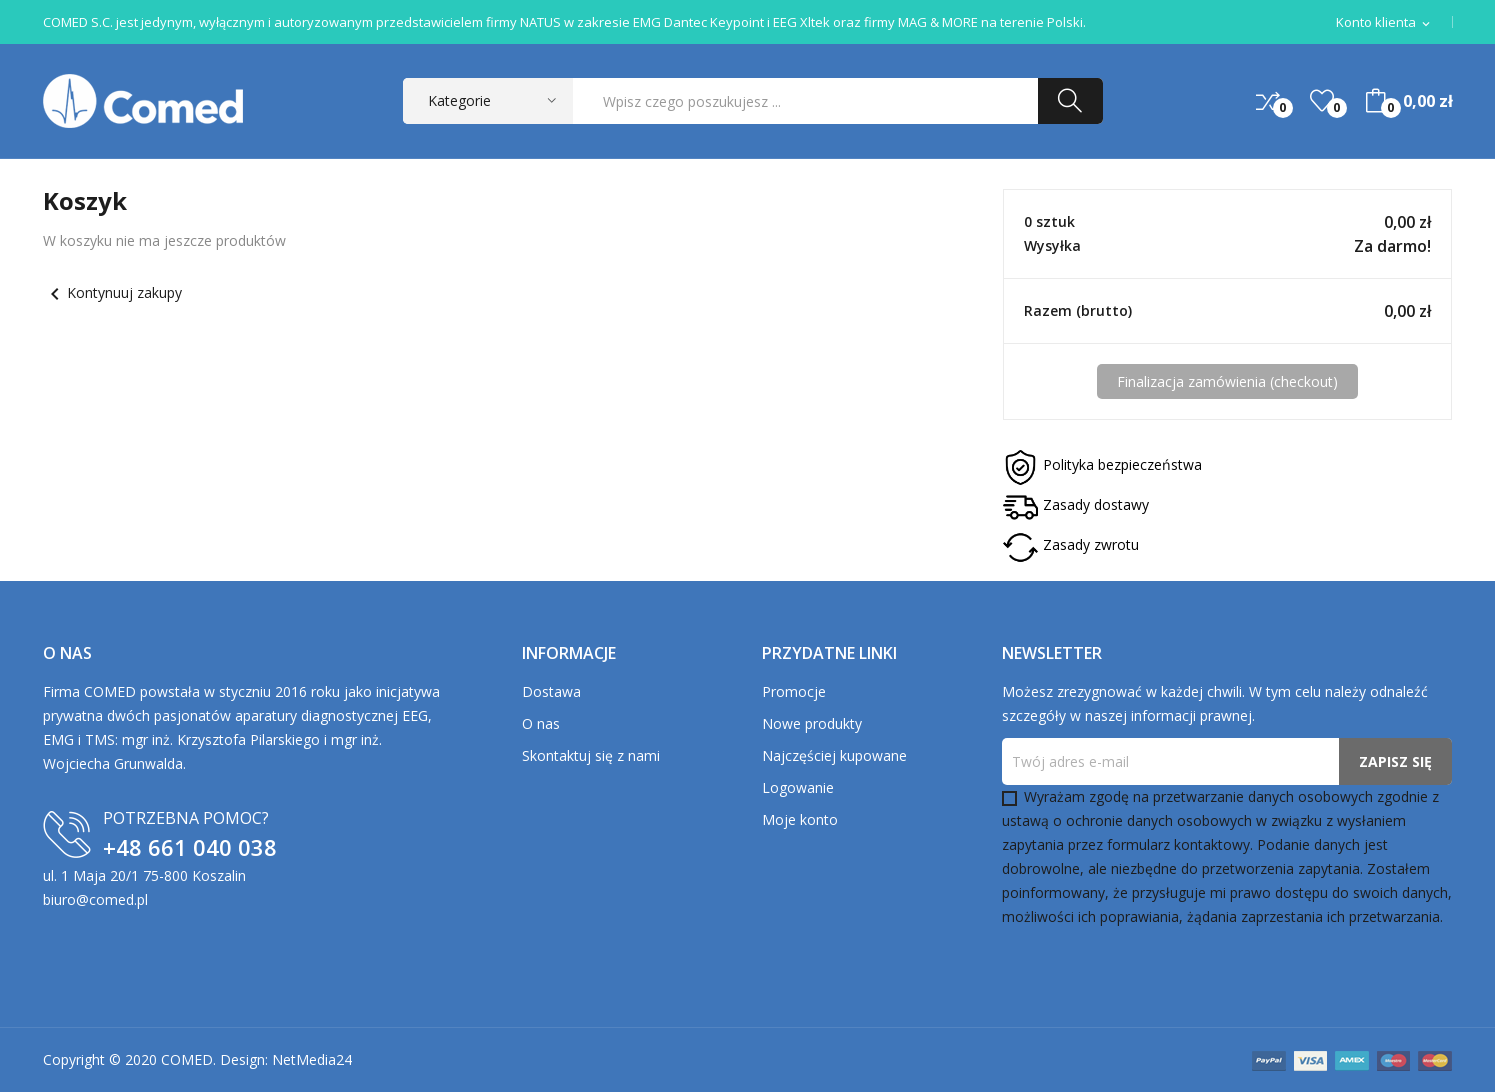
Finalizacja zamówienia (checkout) (1227, 381)
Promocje (794, 691)
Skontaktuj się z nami (591, 755)
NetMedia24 (312, 1059)
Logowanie (798, 787)
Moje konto (800, 819)
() (1322, 101)
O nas (541, 723)
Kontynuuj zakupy (112, 292)
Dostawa (551, 691)
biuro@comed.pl (95, 899)
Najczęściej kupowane (834, 755)
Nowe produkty (812, 723)
